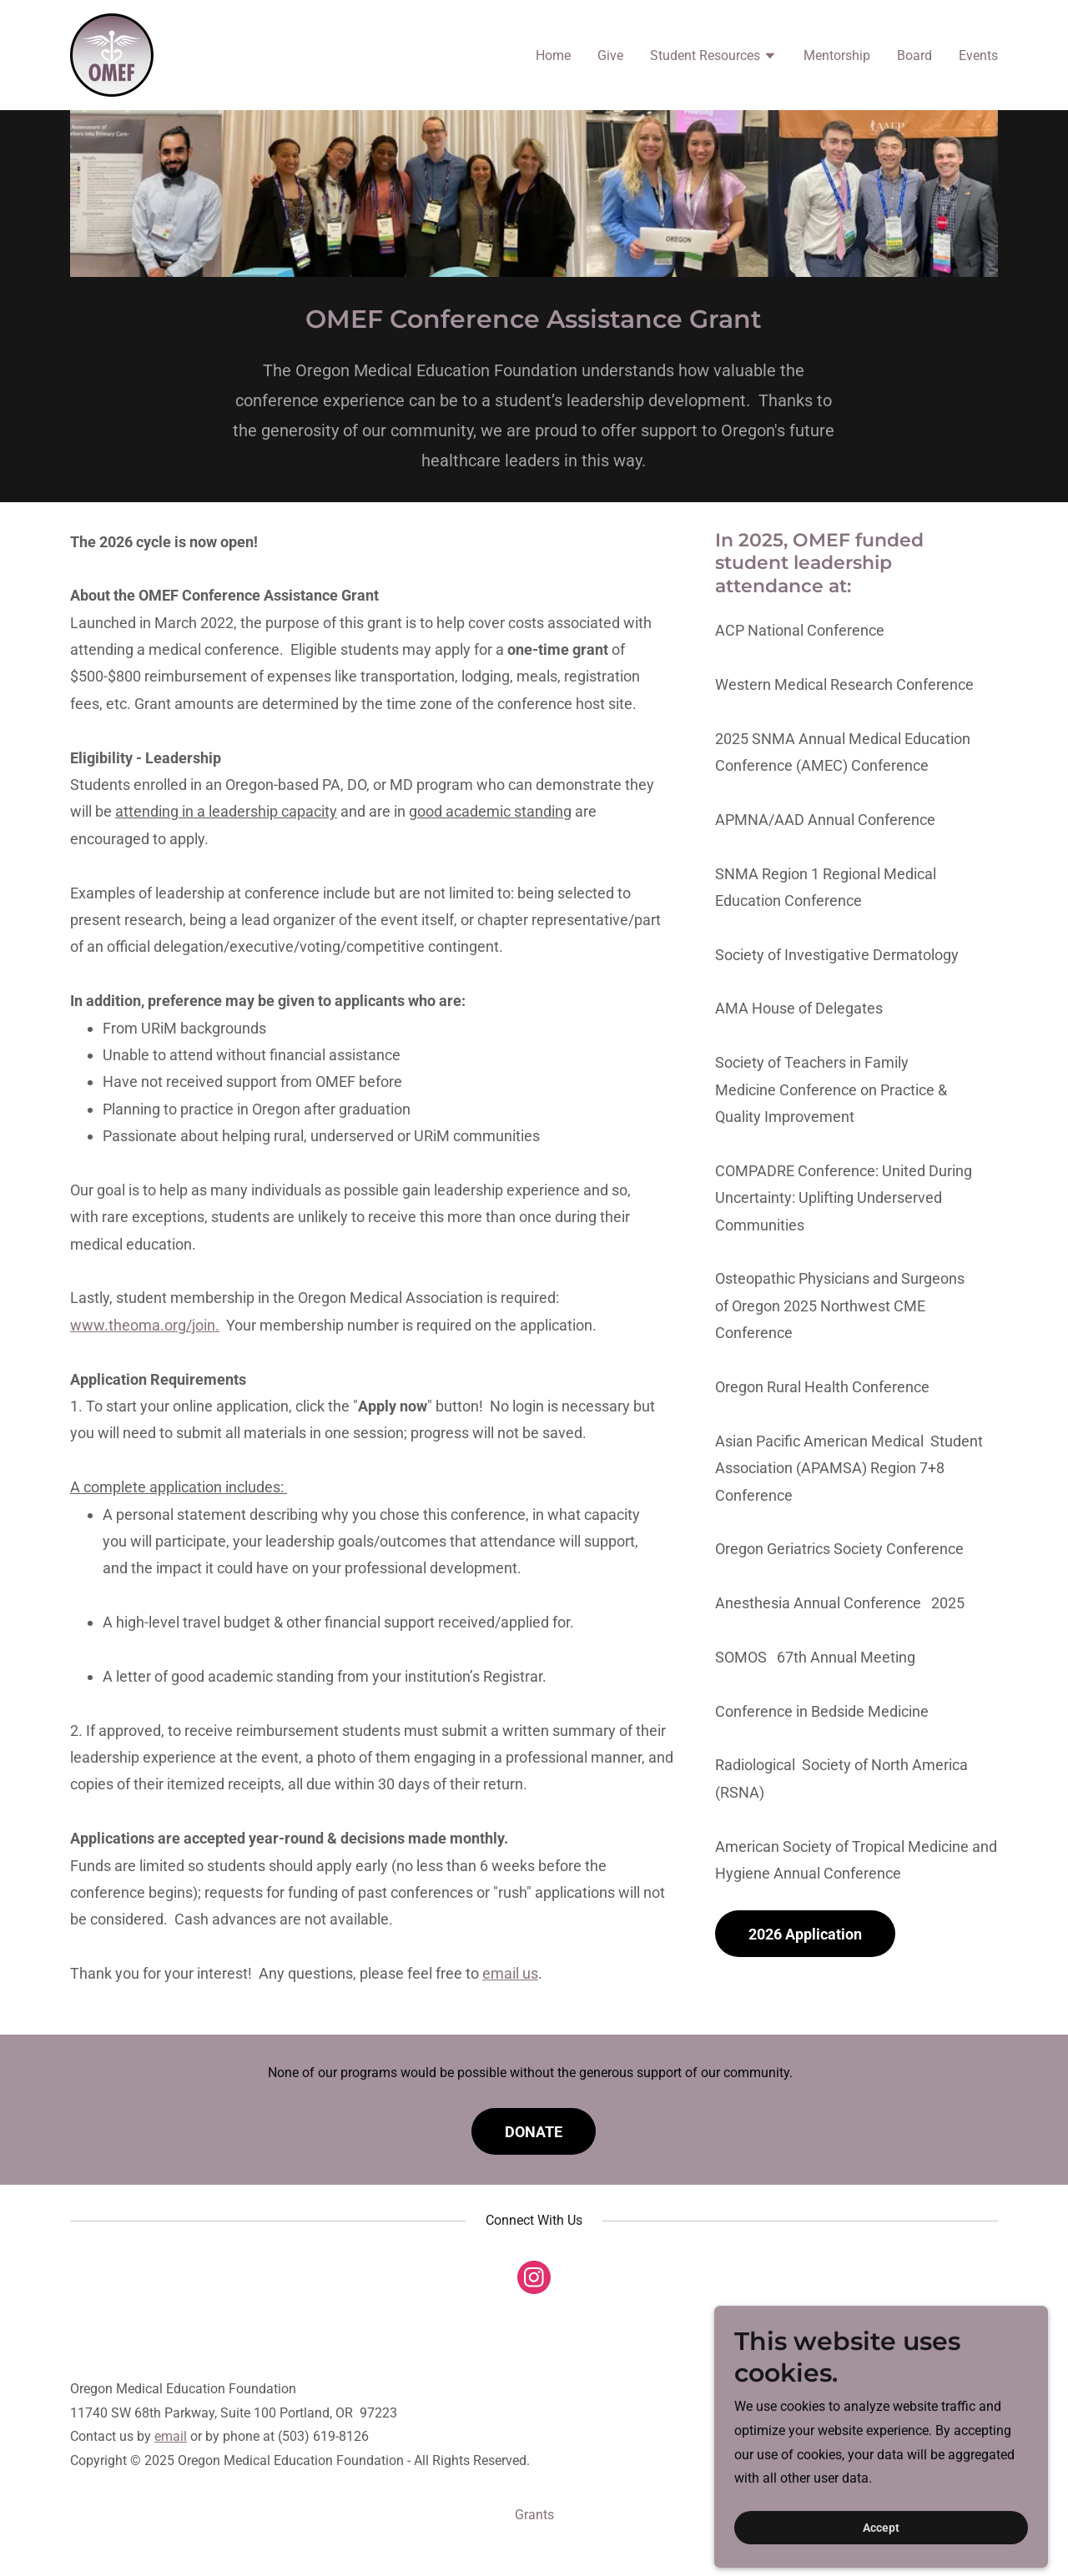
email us (510, 1973)
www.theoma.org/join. (144, 1325)
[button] (713, 57)
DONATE (533, 2132)
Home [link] (553, 55)
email (170, 2436)
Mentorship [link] (837, 55)
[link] (112, 54)
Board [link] (914, 55)
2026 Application (805, 1934)
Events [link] (978, 55)
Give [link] (610, 55)
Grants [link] (534, 2515)
